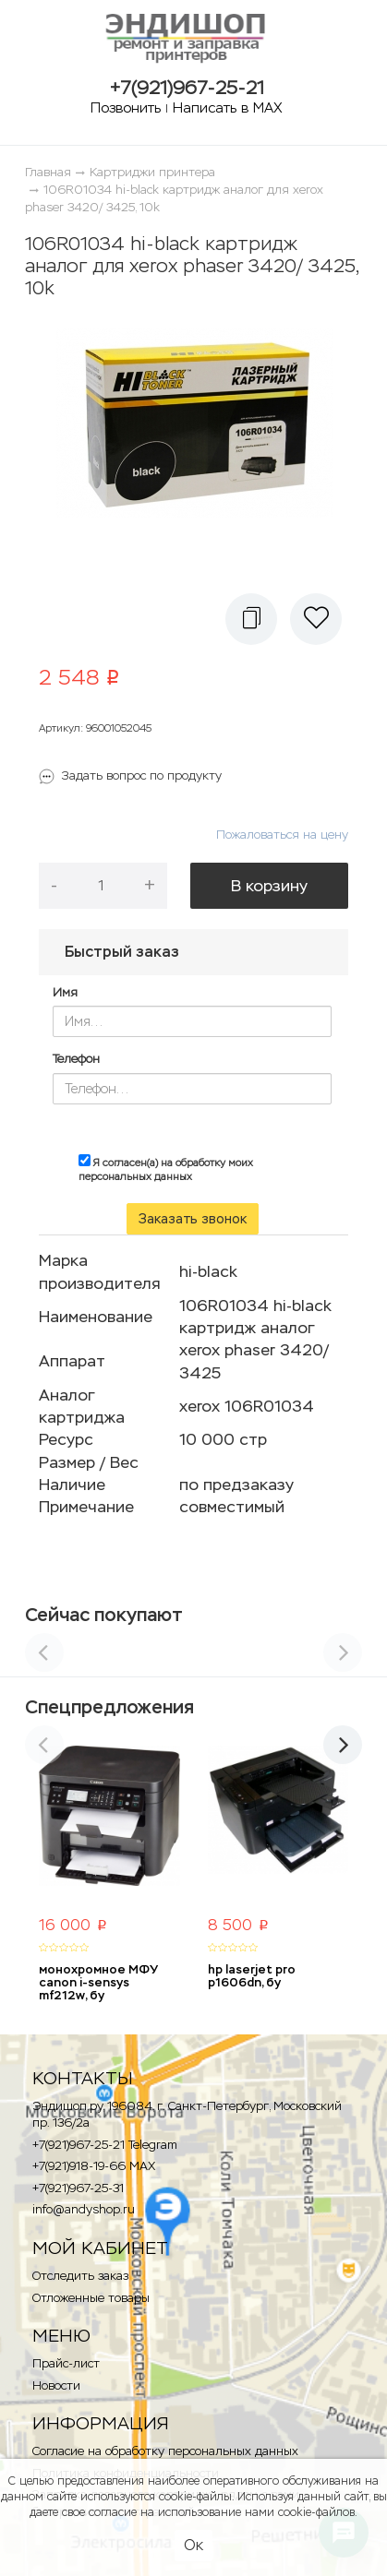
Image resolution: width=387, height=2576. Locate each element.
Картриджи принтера (152, 172)
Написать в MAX (228, 107)
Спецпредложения (109, 1707)
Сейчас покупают (104, 1615)
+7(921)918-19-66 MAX (93, 2166)
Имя (65, 992)
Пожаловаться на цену (282, 834)
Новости (56, 2385)
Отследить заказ (80, 2276)
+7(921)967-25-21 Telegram (104, 2145)
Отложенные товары (91, 2298)
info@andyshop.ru (83, 2209)
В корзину (269, 886)
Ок (193, 2545)
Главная (48, 172)
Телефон (76, 1059)
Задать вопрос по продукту (142, 775)
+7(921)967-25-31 (78, 2188)
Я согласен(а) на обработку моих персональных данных (166, 1169)
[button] (251, 619)
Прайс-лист (66, 2363)
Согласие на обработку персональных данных (165, 2451)
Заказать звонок (193, 1218)
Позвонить (126, 107)
